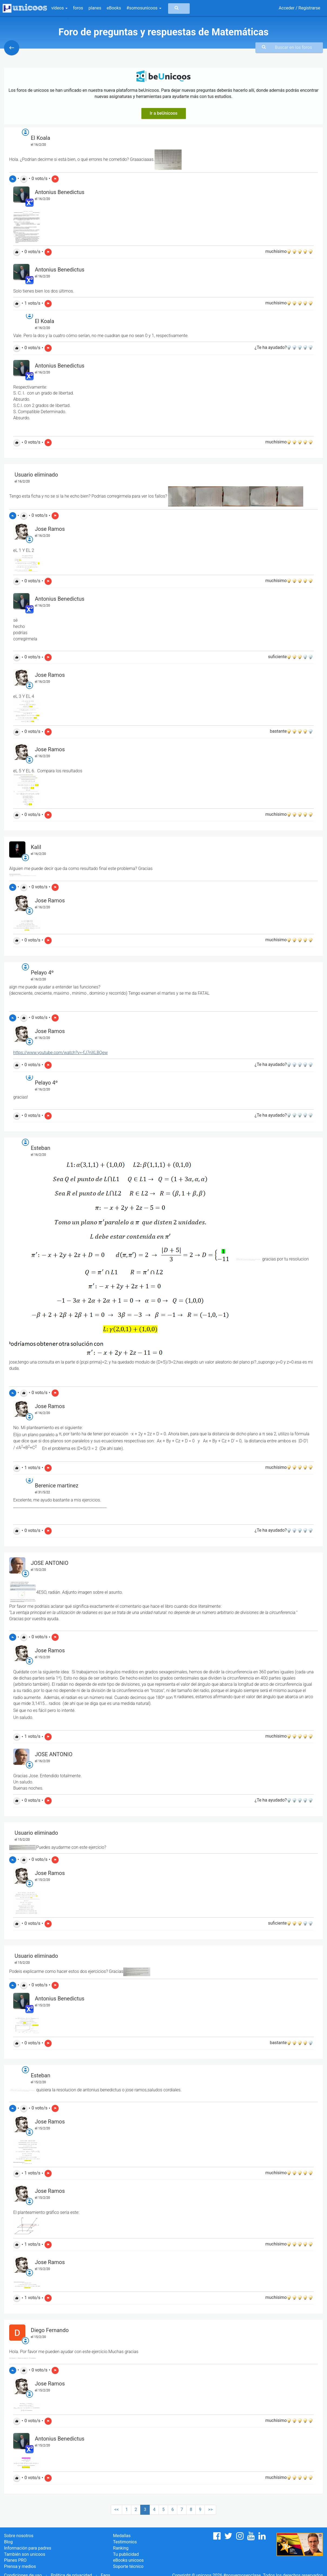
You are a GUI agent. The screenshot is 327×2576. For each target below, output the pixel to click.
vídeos (59, 8)
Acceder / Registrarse (299, 8)
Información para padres (27, 2548)
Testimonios (125, 2541)
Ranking (120, 2548)
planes (95, 8)
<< (116, 2509)
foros (78, 8)
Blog (8, 2541)
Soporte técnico (128, 2566)
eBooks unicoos (128, 2560)
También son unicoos (24, 2554)
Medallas (122, 2535)
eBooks (114, 8)
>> (210, 2509)
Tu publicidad (126, 2554)
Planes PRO (15, 2560)
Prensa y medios (20, 2566)
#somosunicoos (143, 8)
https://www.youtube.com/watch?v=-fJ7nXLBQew (60, 1052)
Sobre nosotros (19, 2535)
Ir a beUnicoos (164, 113)
